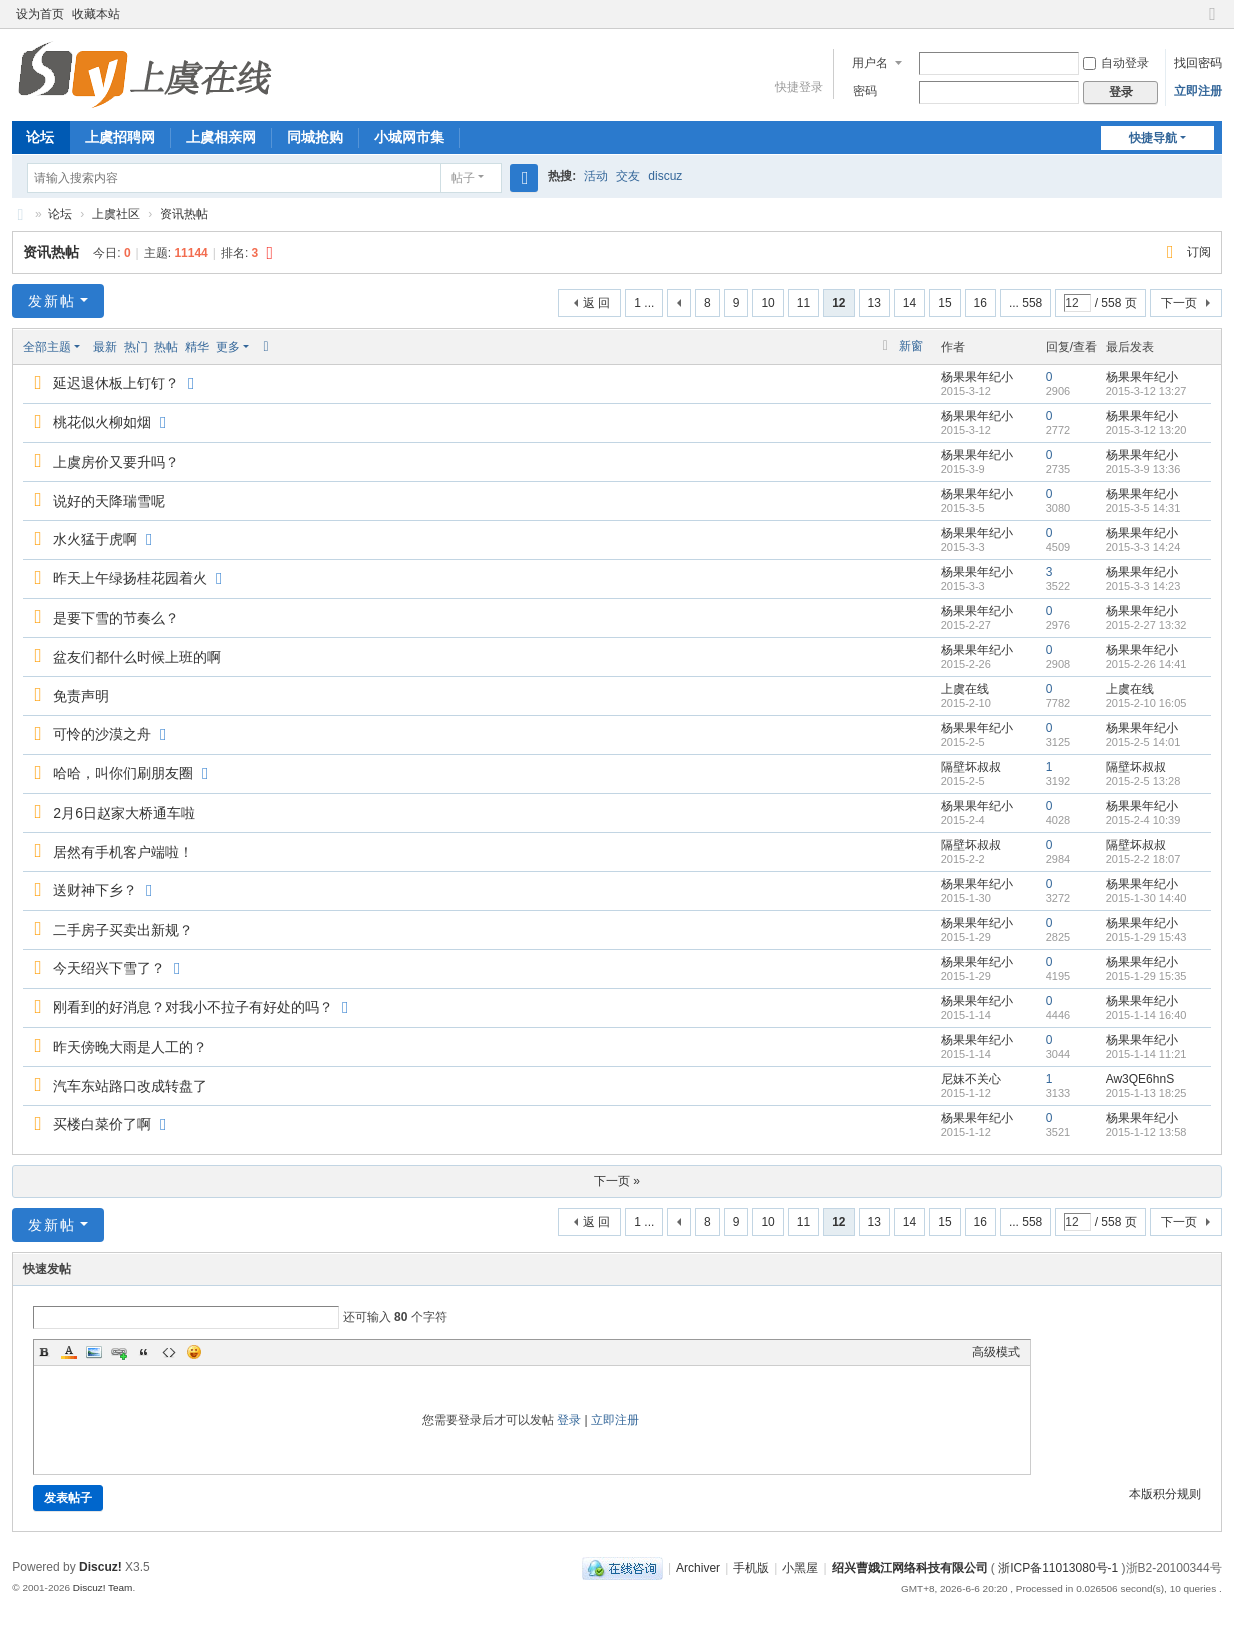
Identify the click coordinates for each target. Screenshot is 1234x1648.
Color (69, 1352)
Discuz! (100, 1567)
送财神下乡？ (95, 890)
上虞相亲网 (221, 137)
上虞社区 (116, 214)
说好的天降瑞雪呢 (109, 501)
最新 (105, 347)
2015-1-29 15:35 (1146, 976)
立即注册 (1198, 91)
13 (874, 303)
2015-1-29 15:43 (1146, 937)
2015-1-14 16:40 (1146, 1015)
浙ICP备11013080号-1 (1058, 1568)
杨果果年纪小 (977, 377)
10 (767, 303)
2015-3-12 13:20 (1146, 430)
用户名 (870, 63)
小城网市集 (409, 137)
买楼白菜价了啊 (102, 1124)
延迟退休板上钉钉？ (116, 383)
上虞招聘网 (120, 137)
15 (944, 303)
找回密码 (1198, 63)
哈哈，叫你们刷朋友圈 (123, 773)
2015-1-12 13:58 (1146, 1132)
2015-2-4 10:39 (1143, 820)
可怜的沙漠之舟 (102, 734)
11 (803, 303)
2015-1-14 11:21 (1146, 1054)
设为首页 (40, 14)
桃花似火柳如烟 (102, 422)
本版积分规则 (1165, 1494)
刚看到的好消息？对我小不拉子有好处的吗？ (193, 1007)
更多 (228, 347)
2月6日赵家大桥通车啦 (124, 813)
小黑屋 (800, 1568)
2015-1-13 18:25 (1146, 1093)
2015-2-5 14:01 (1143, 742)
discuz (665, 176)
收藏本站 (96, 14)
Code (169, 1352)
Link (119, 1352)
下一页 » (617, 1181)
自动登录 (1116, 63)
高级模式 (996, 1352)
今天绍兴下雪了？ (109, 968)
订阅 (1199, 252)
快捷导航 (1153, 138)
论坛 (40, 137)
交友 (628, 176)
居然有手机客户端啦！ (123, 852)
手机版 (751, 1568)
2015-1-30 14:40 (1146, 898)
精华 (197, 347)
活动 (596, 176)
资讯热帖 (184, 214)
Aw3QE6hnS (1140, 1079)
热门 (136, 347)
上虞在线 (20, 214)
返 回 (596, 303)
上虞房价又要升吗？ (116, 462)
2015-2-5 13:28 (1143, 781)
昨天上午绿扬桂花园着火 (130, 578)
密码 (865, 91)
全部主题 (47, 347)
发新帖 (52, 301)
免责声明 (81, 696)
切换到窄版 (1213, 22)
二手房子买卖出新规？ (123, 930)
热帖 (166, 347)
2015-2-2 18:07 (1143, 859)
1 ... (644, 303)
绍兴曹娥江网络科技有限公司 (910, 1568)
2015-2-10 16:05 (1146, 703)
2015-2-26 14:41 (1146, 664)
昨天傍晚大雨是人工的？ (130, 1047)
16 (980, 303)
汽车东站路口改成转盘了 (130, 1086)
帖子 (463, 178)
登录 (569, 1420)
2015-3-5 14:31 (1143, 508)
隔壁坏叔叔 (971, 767)
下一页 (1179, 303)
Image (94, 1352)
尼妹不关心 (971, 1079)
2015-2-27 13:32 (1146, 625)
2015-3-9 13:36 (1143, 469)
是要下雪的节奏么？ (116, 618)
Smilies (194, 1352)
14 (909, 303)
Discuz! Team (103, 1587)
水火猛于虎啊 (95, 539)
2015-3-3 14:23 (1143, 586)
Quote (144, 1352)
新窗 (911, 346)
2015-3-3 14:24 (1143, 547)
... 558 (1025, 303)
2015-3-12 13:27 (1146, 391)
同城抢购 (315, 137)
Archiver (698, 1568)
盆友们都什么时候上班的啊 (137, 657)
